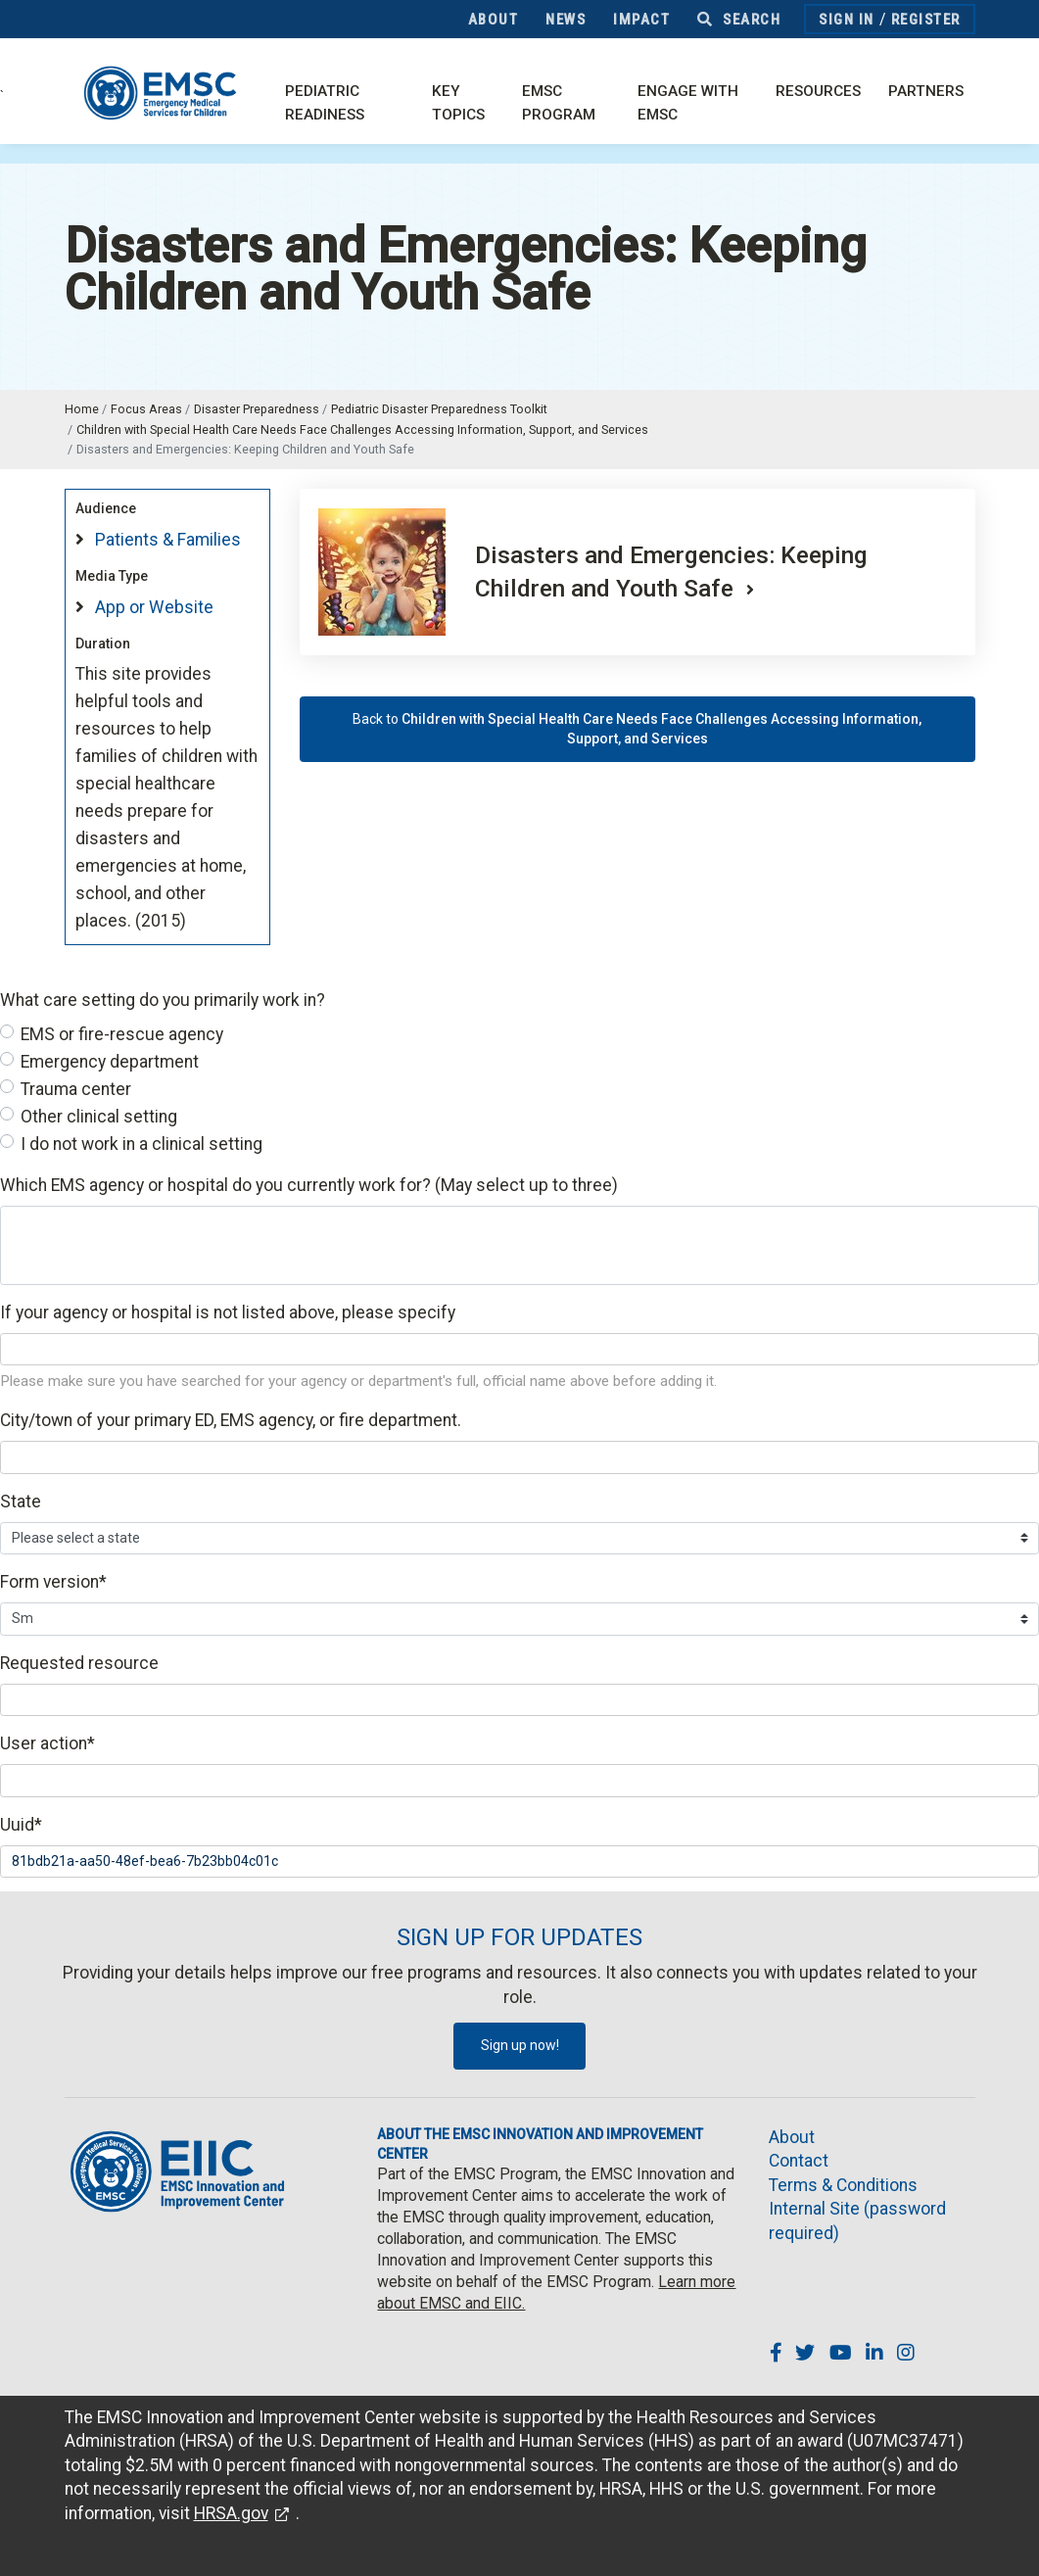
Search (738, 19)
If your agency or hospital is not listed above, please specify (227, 1312)
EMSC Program (558, 103)
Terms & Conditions (843, 2185)
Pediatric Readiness (324, 103)
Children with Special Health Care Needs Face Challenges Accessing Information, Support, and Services (362, 429)
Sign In (846, 19)
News (565, 19)
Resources (818, 91)
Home (82, 409)
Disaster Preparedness (256, 409)
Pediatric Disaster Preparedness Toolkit (439, 409)
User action (47, 1743)
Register (926, 19)
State (20, 1501)
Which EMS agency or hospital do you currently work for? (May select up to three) (309, 1185)
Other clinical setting (99, 1116)
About (493, 19)
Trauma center (76, 1089)
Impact (641, 19)
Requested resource (79, 1663)
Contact (798, 2161)
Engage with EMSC (688, 103)
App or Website (154, 607)
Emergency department (110, 1062)
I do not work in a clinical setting (141, 1144)
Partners (926, 91)
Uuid (21, 1825)
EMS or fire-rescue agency (122, 1034)
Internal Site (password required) (857, 2221)
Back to (637, 728)
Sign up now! (520, 2045)
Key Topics (458, 103)
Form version (53, 1582)
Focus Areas (146, 409)
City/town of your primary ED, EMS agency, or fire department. (230, 1420)
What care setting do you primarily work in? (162, 1000)
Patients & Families (168, 539)
